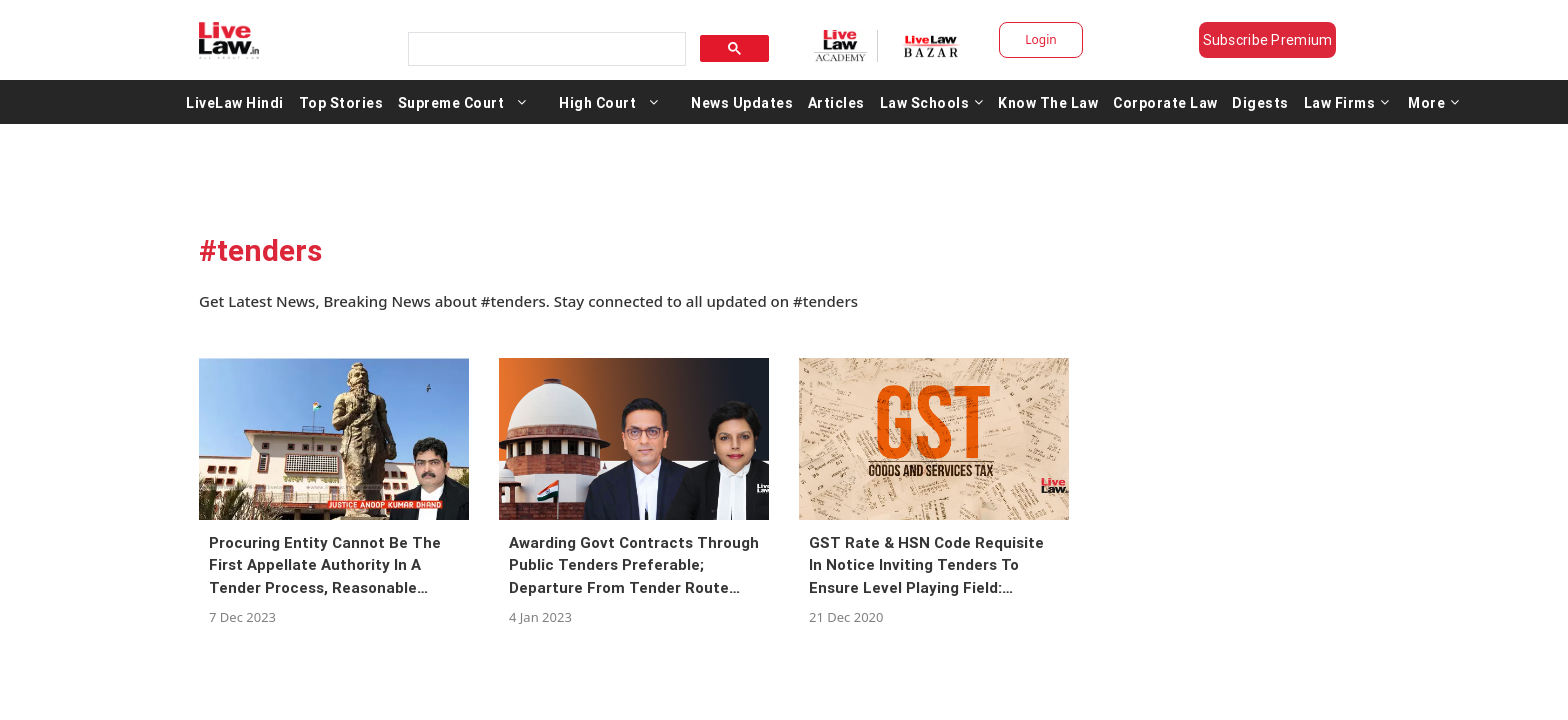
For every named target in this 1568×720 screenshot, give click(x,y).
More (1434, 108)
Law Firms (1347, 108)
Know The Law (1048, 108)
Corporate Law (1165, 108)
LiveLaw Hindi (235, 108)
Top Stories (341, 108)
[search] (540, 43)
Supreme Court (451, 108)
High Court (597, 108)
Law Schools (932, 108)
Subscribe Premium (1284, 40)
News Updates (742, 108)
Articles (836, 108)
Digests (1260, 108)
